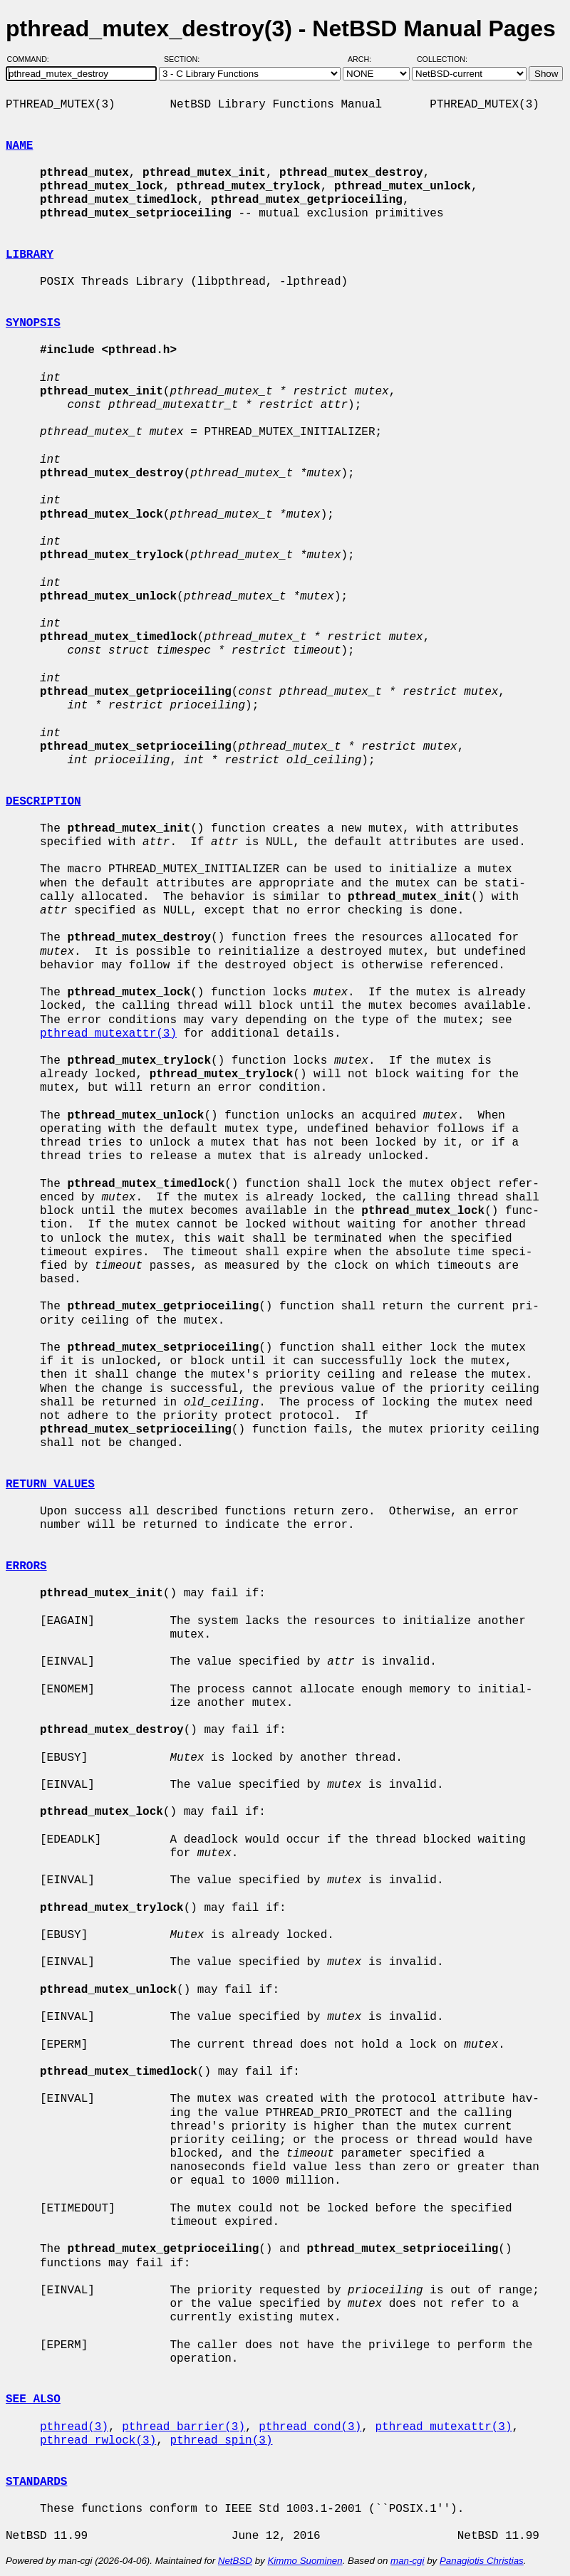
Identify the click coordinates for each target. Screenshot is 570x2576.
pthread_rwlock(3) (98, 2441)
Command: (32, 59)
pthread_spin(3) (221, 2441)
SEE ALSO (33, 2399)
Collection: (442, 59)
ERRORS (26, 1566)
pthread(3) (74, 2427)
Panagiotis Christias (482, 2560)
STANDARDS (36, 2482)
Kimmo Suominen (304, 2560)
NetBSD (235, 2560)
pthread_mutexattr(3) (108, 1034)
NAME (19, 146)
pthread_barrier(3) (183, 2427)
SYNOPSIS (33, 323)
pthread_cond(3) (310, 2427)
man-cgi (407, 2560)
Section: (185, 59)
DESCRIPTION (43, 802)
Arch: (366, 59)
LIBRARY (29, 255)
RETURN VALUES (50, 1484)
